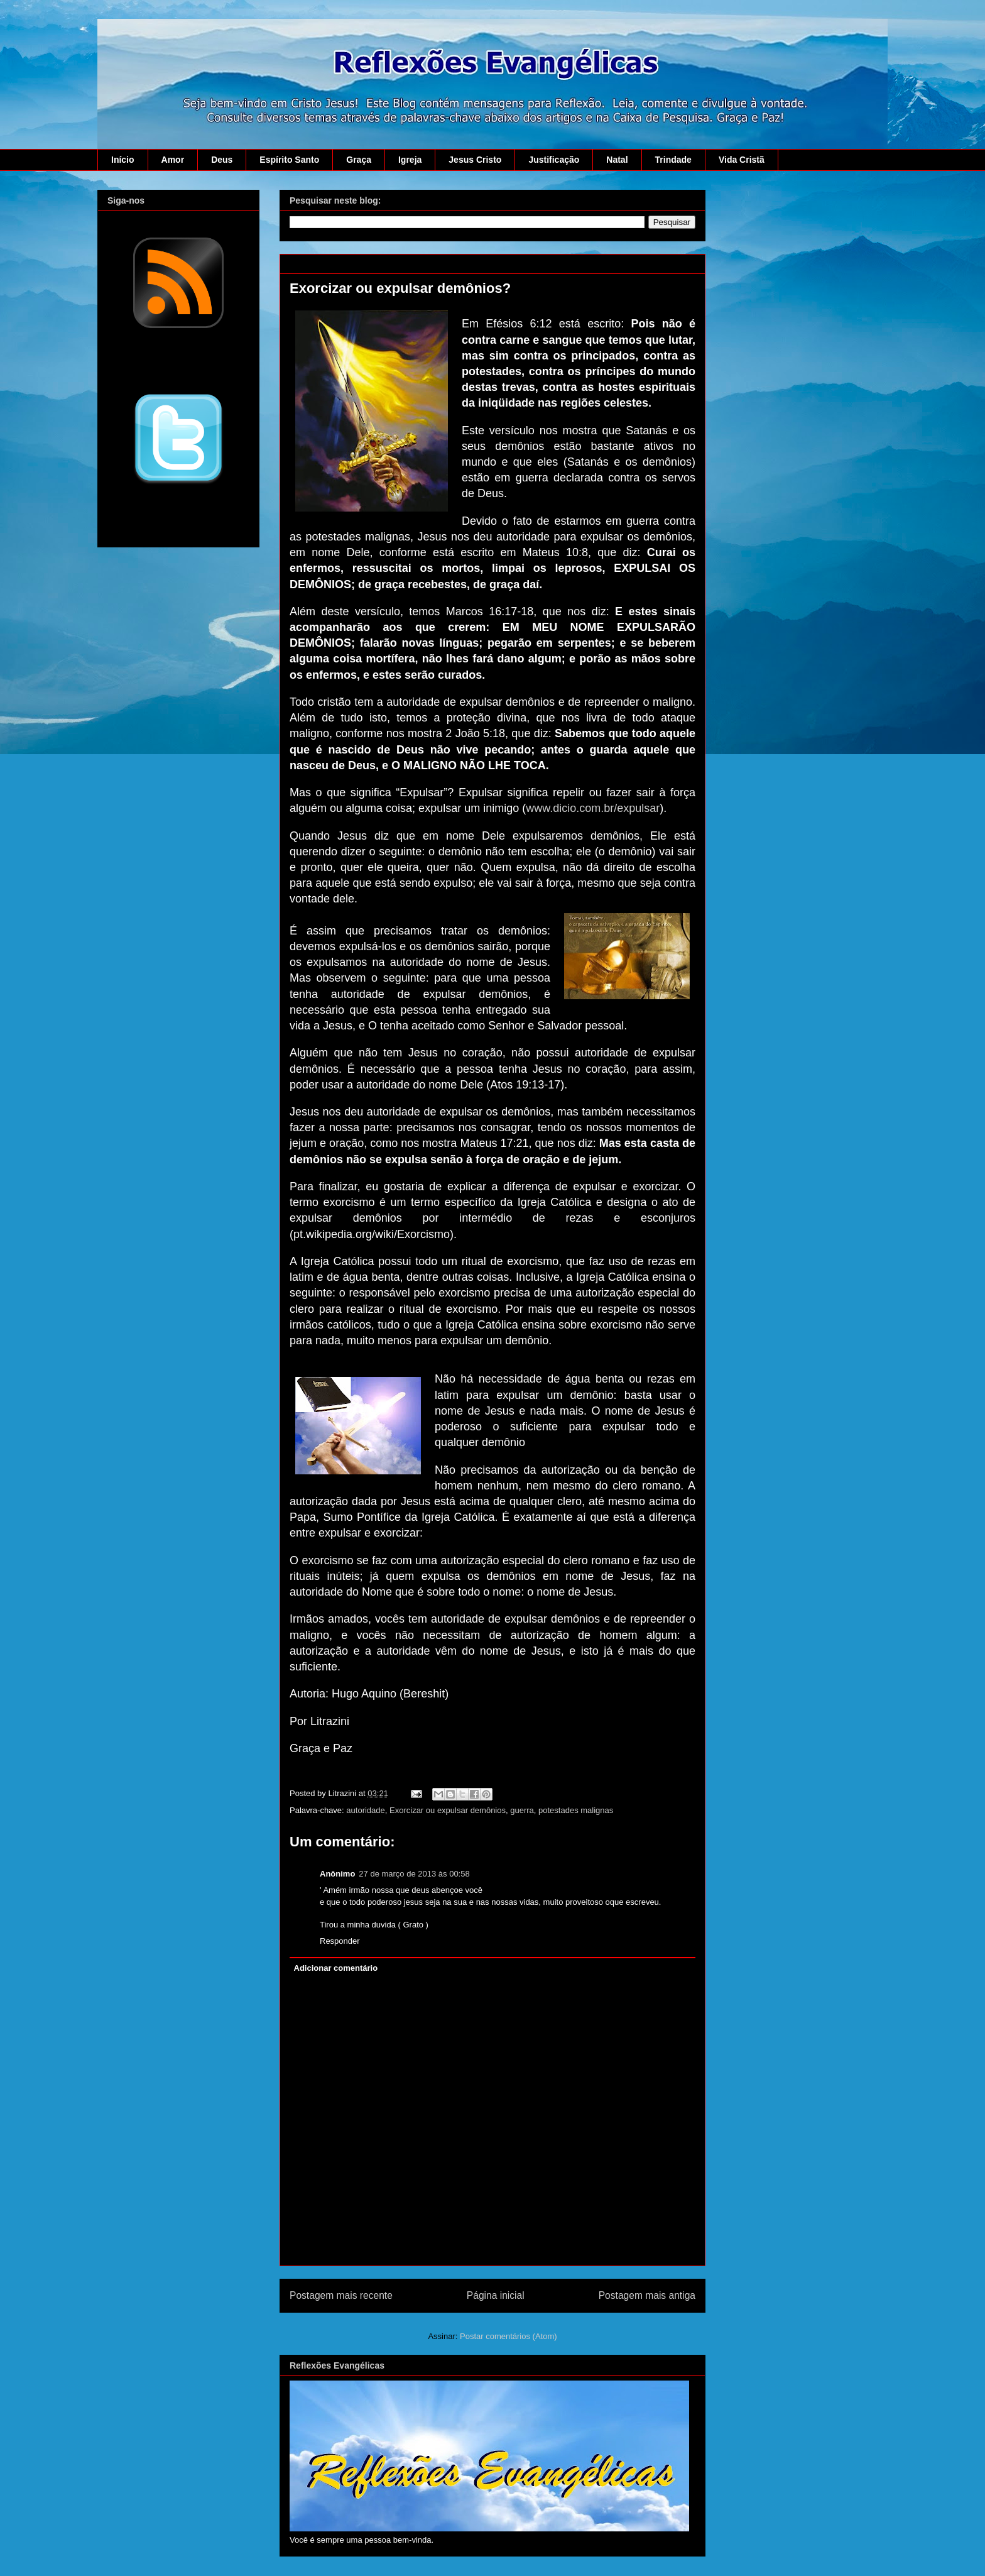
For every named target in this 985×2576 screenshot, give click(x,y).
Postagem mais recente (341, 2295)
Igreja (410, 160)
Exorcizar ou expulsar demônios (447, 1810)
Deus (221, 160)
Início (122, 160)
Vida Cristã (742, 160)
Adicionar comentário (336, 1968)
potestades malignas (575, 1810)
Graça (358, 160)
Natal (617, 160)
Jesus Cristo (475, 160)
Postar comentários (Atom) (508, 2336)
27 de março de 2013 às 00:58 (414, 1873)
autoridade (365, 1810)
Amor (173, 160)
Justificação (553, 160)
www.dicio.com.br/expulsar (593, 808)
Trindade (673, 160)
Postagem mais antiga (647, 2295)
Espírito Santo (289, 160)
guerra (522, 1810)
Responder (340, 1941)
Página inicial (496, 2295)
